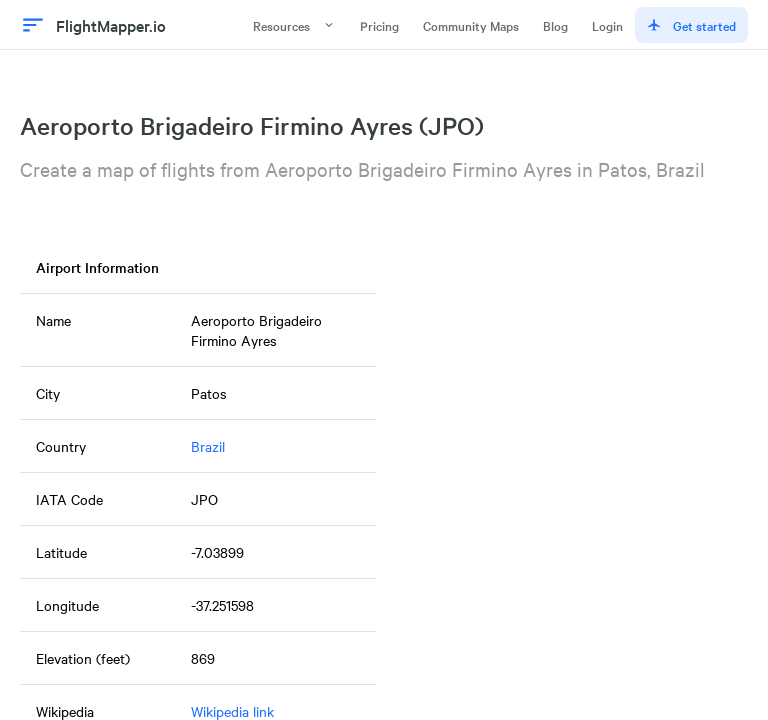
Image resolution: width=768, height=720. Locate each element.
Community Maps (471, 25)
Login (607, 25)
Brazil (208, 446)
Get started (691, 25)
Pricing (379, 25)
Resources (294, 25)
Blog (555, 25)
